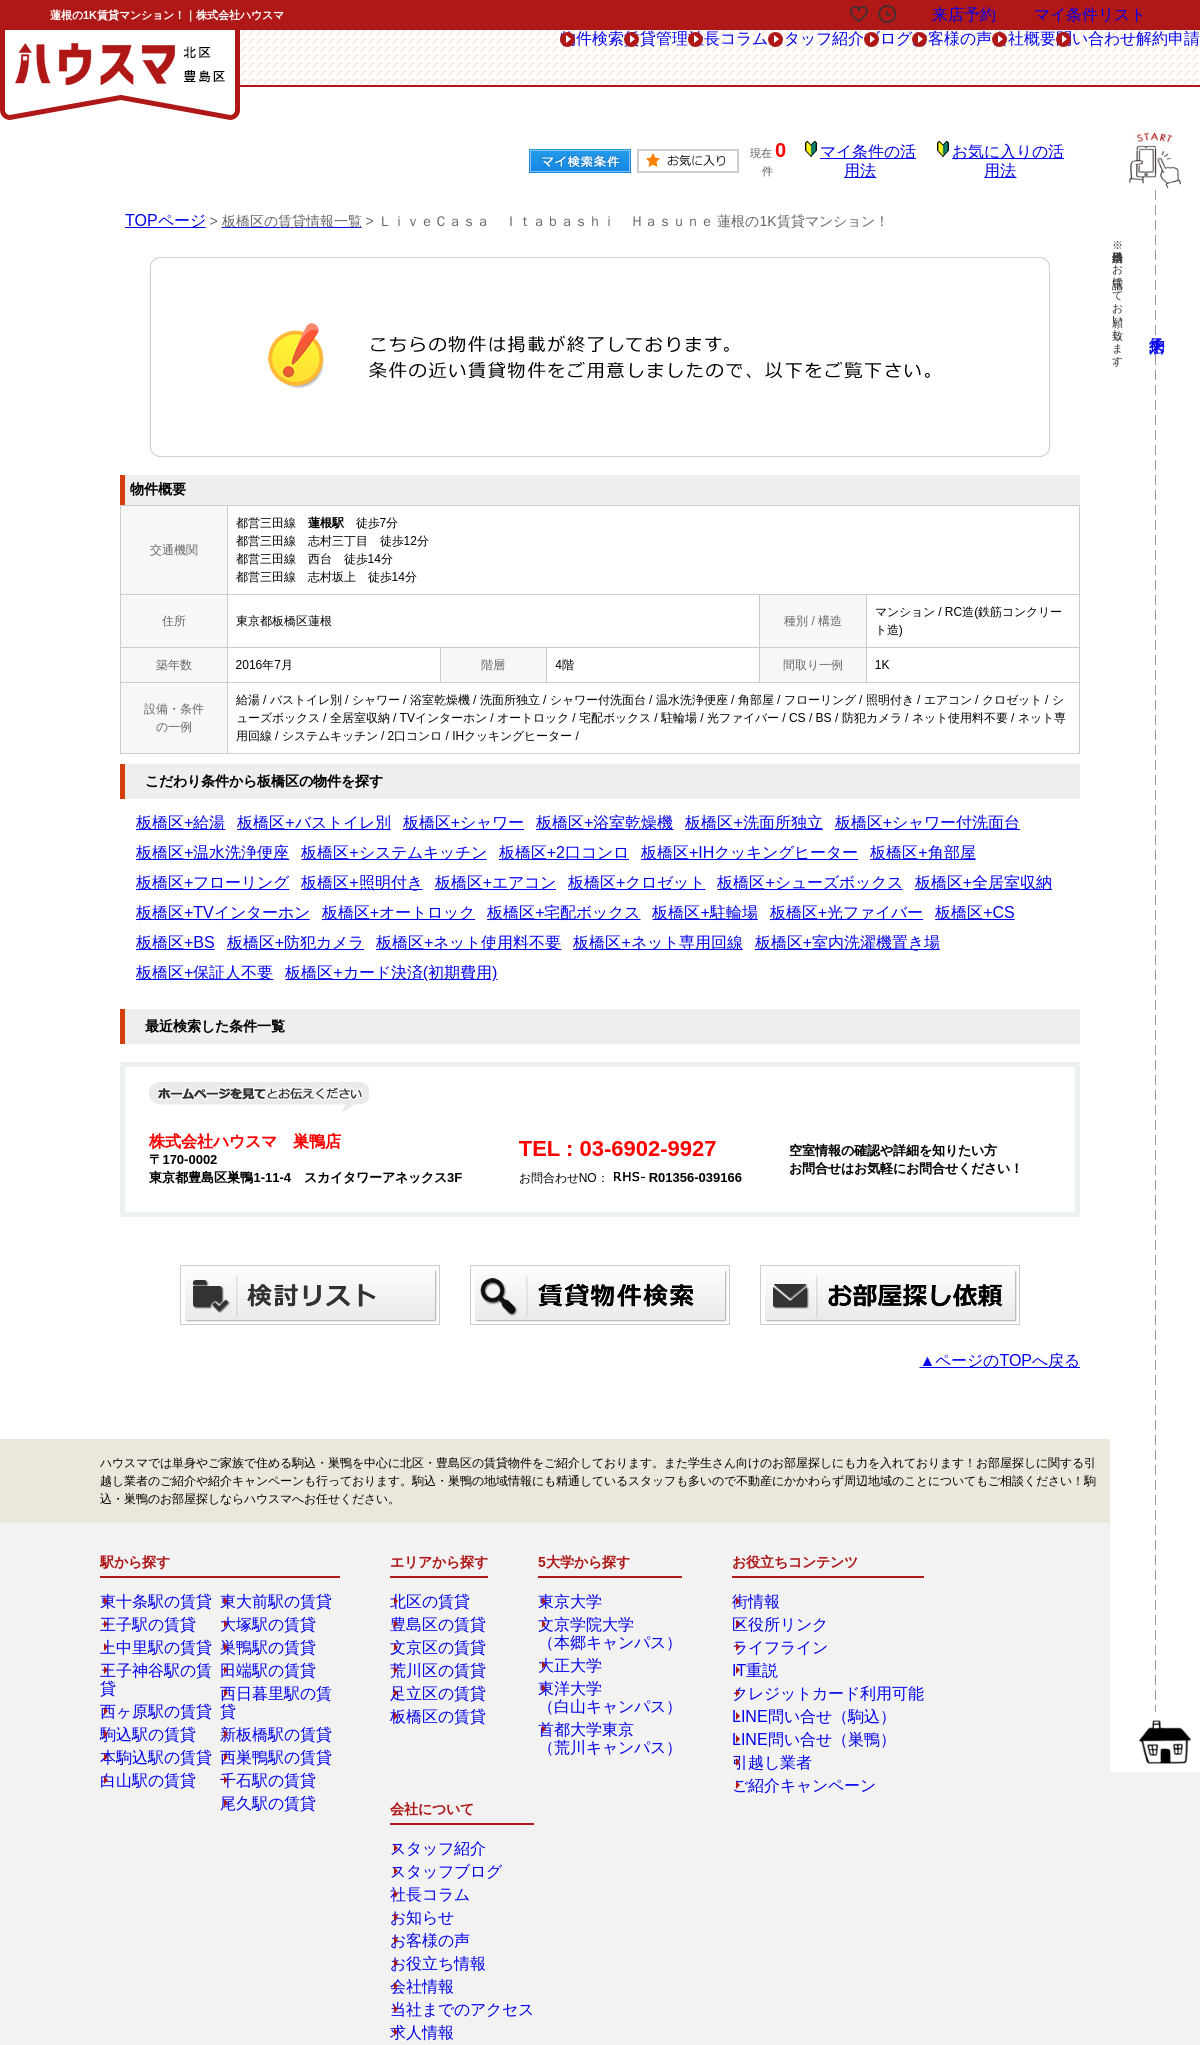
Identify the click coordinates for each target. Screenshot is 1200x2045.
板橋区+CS (293, 899)
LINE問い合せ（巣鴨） (787, 1695)
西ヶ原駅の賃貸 (157, 1649)
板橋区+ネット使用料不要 (590, 899)
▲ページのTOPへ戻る (1020, 1316)
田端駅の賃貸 (271, 1626)
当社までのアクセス (989, 1718)
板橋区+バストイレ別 (272, 809)
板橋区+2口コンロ (336, 839)
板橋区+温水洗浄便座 (883, 809)
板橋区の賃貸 (441, 1672)
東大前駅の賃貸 (277, 1557)
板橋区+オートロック (716, 869)
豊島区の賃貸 (441, 1580)
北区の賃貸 (435, 1557)
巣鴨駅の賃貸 (271, 1603)
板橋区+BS (364, 899)
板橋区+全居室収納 (453, 869)
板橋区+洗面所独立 (611, 809)
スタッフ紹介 (638, 58)
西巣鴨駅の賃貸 (277, 1695)
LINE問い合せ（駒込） (787, 1672)
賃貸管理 (420, 58)
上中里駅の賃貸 (157, 1603)
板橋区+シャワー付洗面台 (744, 809)
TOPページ (160, 206)
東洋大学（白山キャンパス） (607, 1653)
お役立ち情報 (971, 1672)
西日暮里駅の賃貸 (283, 1649)
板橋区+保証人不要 (1013, 899)
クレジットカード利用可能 (798, 1649)
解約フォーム (173, 1897)
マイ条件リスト (1090, 14)
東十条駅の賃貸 (157, 1557)
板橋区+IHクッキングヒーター (478, 839)
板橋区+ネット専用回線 (735, 899)
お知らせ (959, 1626)
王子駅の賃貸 (151, 1580)
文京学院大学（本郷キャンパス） (607, 1589)
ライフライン (762, 1603)
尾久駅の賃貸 (271, 1741)
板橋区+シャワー (387, 809)
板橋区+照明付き (835, 839)
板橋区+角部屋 (611, 839)
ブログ (740, 58)
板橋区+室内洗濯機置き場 (880, 899)
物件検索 (324, 58)
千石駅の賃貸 (271, 1718)
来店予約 (318, 1852)
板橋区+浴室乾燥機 (496, 809)
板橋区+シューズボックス (320, 869)
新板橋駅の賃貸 (277, 1672)
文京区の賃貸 (441, 1603)
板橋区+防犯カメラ (457, 899)
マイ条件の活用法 (883, 155)
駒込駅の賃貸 (151, 1672)
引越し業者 (756, 1718)
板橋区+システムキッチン (205, 839)
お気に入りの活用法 (1013, 155)
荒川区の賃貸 (441, 1626)
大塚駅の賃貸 (271, 1580)
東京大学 (577, 1557)
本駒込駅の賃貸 (157, 1695)
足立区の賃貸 (441, 1649)
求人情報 (959, 1741)
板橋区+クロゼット (187, 869)
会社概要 (939, 58)
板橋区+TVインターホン (582, 869)
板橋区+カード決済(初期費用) (215, 929)
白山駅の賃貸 (151, 1718)
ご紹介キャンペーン (780, 1741)
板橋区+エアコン (938, 839)
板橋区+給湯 (169, 809)
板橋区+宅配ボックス (843, 869)
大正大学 (577, 1621)
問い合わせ (1041, 58)
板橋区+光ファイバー (193, 899)
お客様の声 (836, 58)
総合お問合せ (173, 1852)
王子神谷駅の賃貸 (163, 1626)
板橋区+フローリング (720, 839)
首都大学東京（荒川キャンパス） (607, 1694)
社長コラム (522, 58)
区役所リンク (762, 1580)
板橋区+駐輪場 (952, 869)
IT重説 (743, 1626)
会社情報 (959, 1695)
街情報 (744, 1557)
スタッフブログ (977, 1580)
